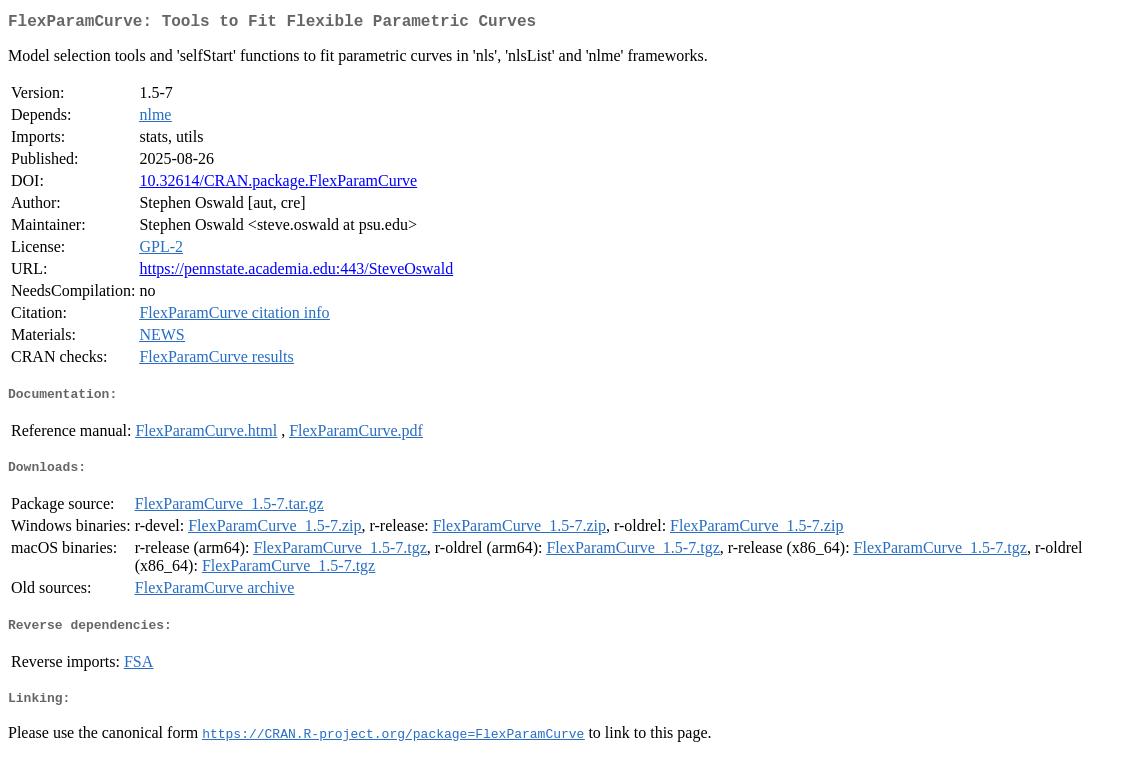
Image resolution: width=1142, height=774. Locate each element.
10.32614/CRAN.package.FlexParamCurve (278, 184)
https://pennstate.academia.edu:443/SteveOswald (296, 272)
